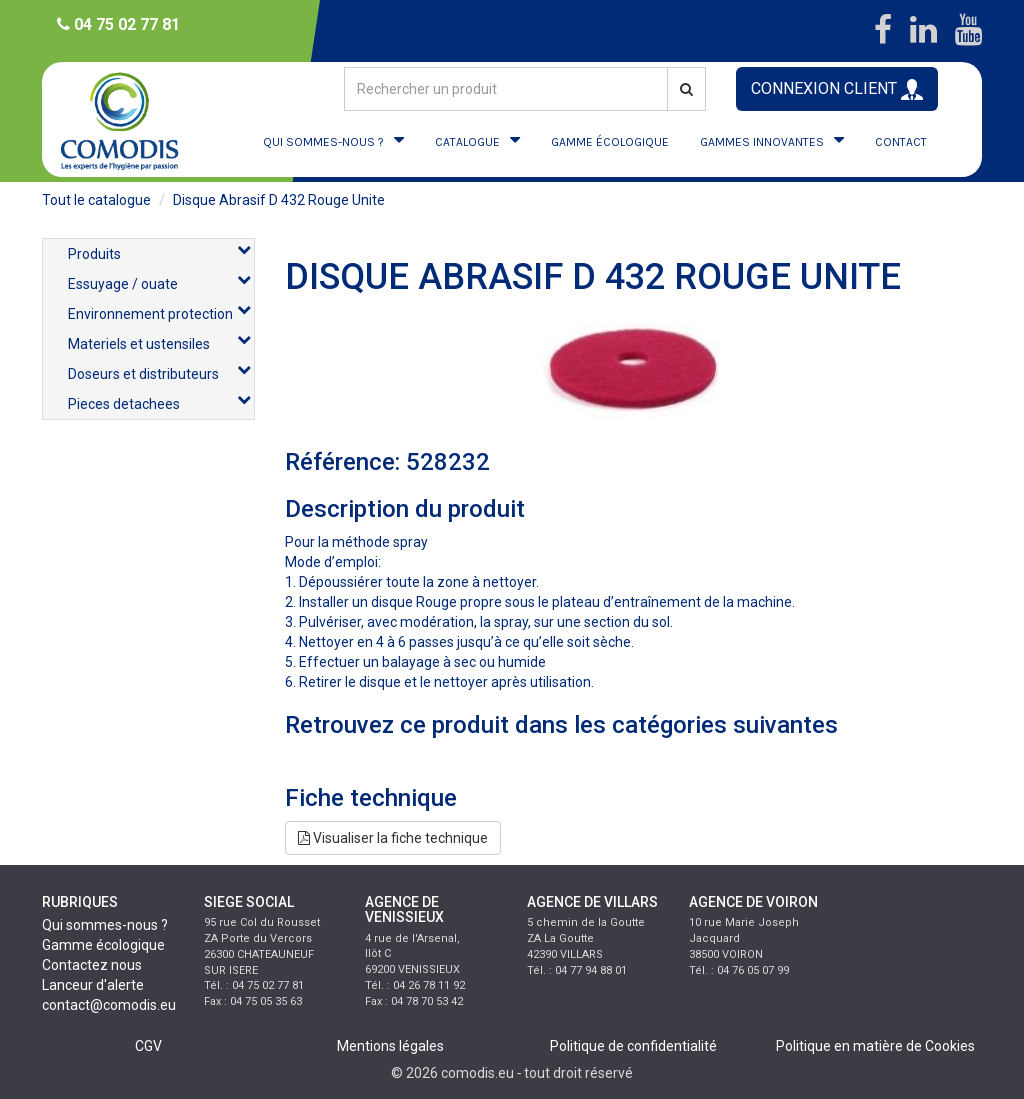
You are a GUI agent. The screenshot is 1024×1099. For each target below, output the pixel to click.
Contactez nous (92, 965)
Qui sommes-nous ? (105, 925)
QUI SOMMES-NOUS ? (323, 142)
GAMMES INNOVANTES (762, 142)
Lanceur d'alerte (93, 985)
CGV (148, 1046)
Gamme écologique (103, 945)
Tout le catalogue (96, 200)
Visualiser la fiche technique (393, 838)
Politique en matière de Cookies (875, 1046)
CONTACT (901, 142)
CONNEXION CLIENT (837, 89)
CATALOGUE (467, 142)
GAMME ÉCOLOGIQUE (610, 142)
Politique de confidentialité (633, 1046)
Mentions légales (390, 1046)
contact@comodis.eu (109, 1005)
